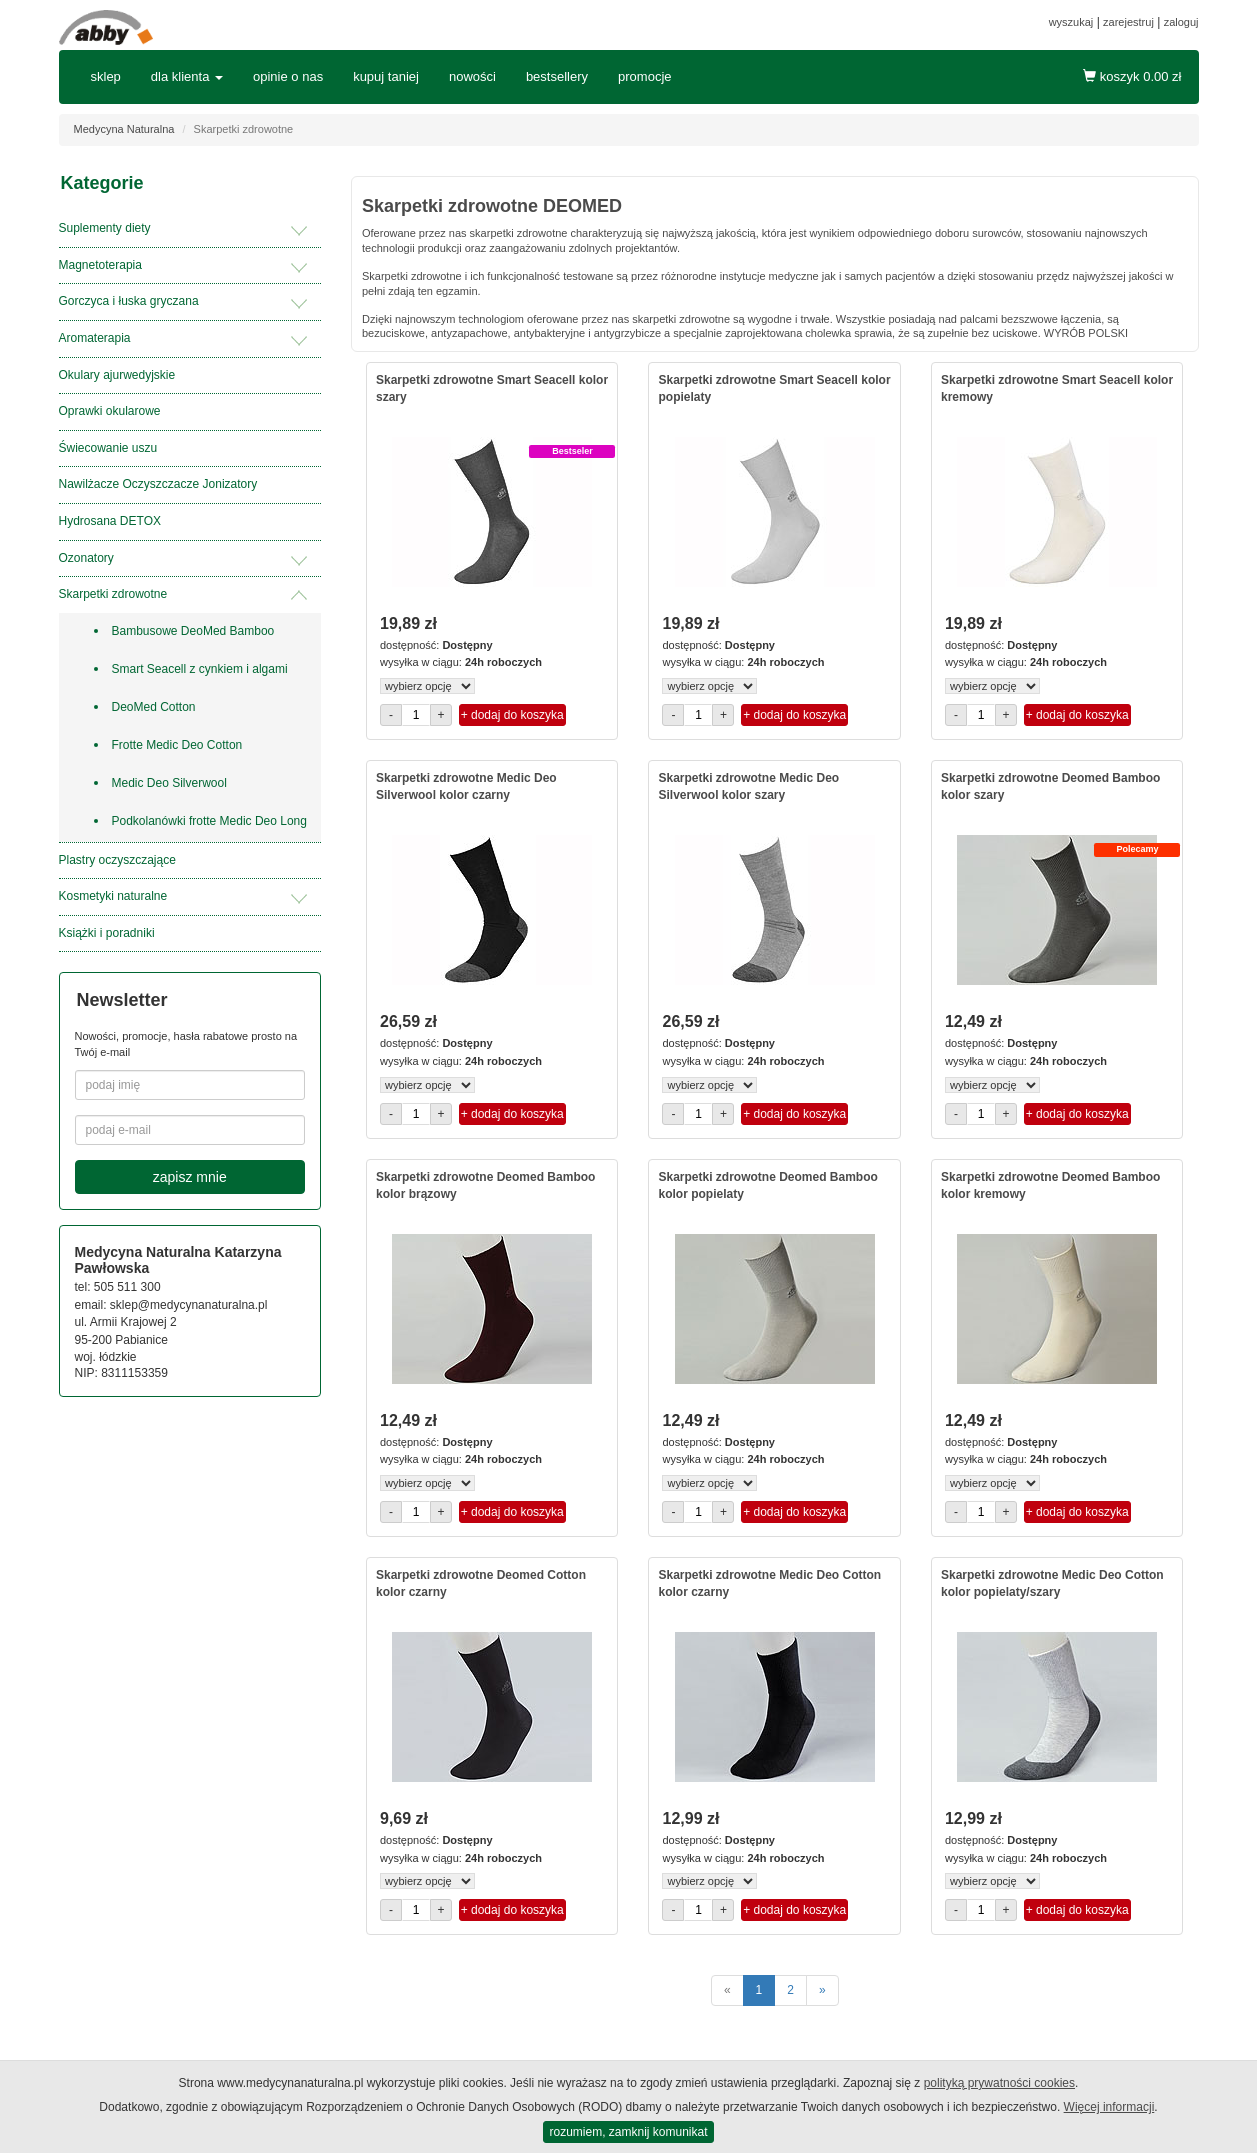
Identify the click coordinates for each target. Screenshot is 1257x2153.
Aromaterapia (95, 338)
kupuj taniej (386, 76)
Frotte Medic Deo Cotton (177, 745)
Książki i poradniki (107, 933)
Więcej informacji (1109, 2107)
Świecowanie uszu (108, 448)
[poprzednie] (727, 1990)
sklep (106, 76)
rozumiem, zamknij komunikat (628, 2132)
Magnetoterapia (100, 265)
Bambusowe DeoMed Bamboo (193, 631)
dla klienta (187, 76)
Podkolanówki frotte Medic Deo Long (209, 821)
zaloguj (1181, 22)
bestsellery (557, 76)
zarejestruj (1128, 22)
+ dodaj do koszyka (512, 715)
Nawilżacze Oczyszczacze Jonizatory (158, 484)
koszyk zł (1132, 76)
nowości (472, 76)
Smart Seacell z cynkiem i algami (200, 669)
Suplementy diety (105, 228)
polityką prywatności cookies (999, 2083)
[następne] (822, 1990)
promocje (644, 76)
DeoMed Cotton (154, 707)
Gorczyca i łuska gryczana (129, 301)
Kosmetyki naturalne (113, 896)
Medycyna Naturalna (124, 129)
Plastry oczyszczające (117, 860)
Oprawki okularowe (110, 411)
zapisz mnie (190, 1177)
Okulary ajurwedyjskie (117, 375)
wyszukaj (1071, 22)
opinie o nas (288, 76)
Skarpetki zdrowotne (113, 594)
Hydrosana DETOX (110, 521)
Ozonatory (86, 558)
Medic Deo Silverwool (169, 783)
